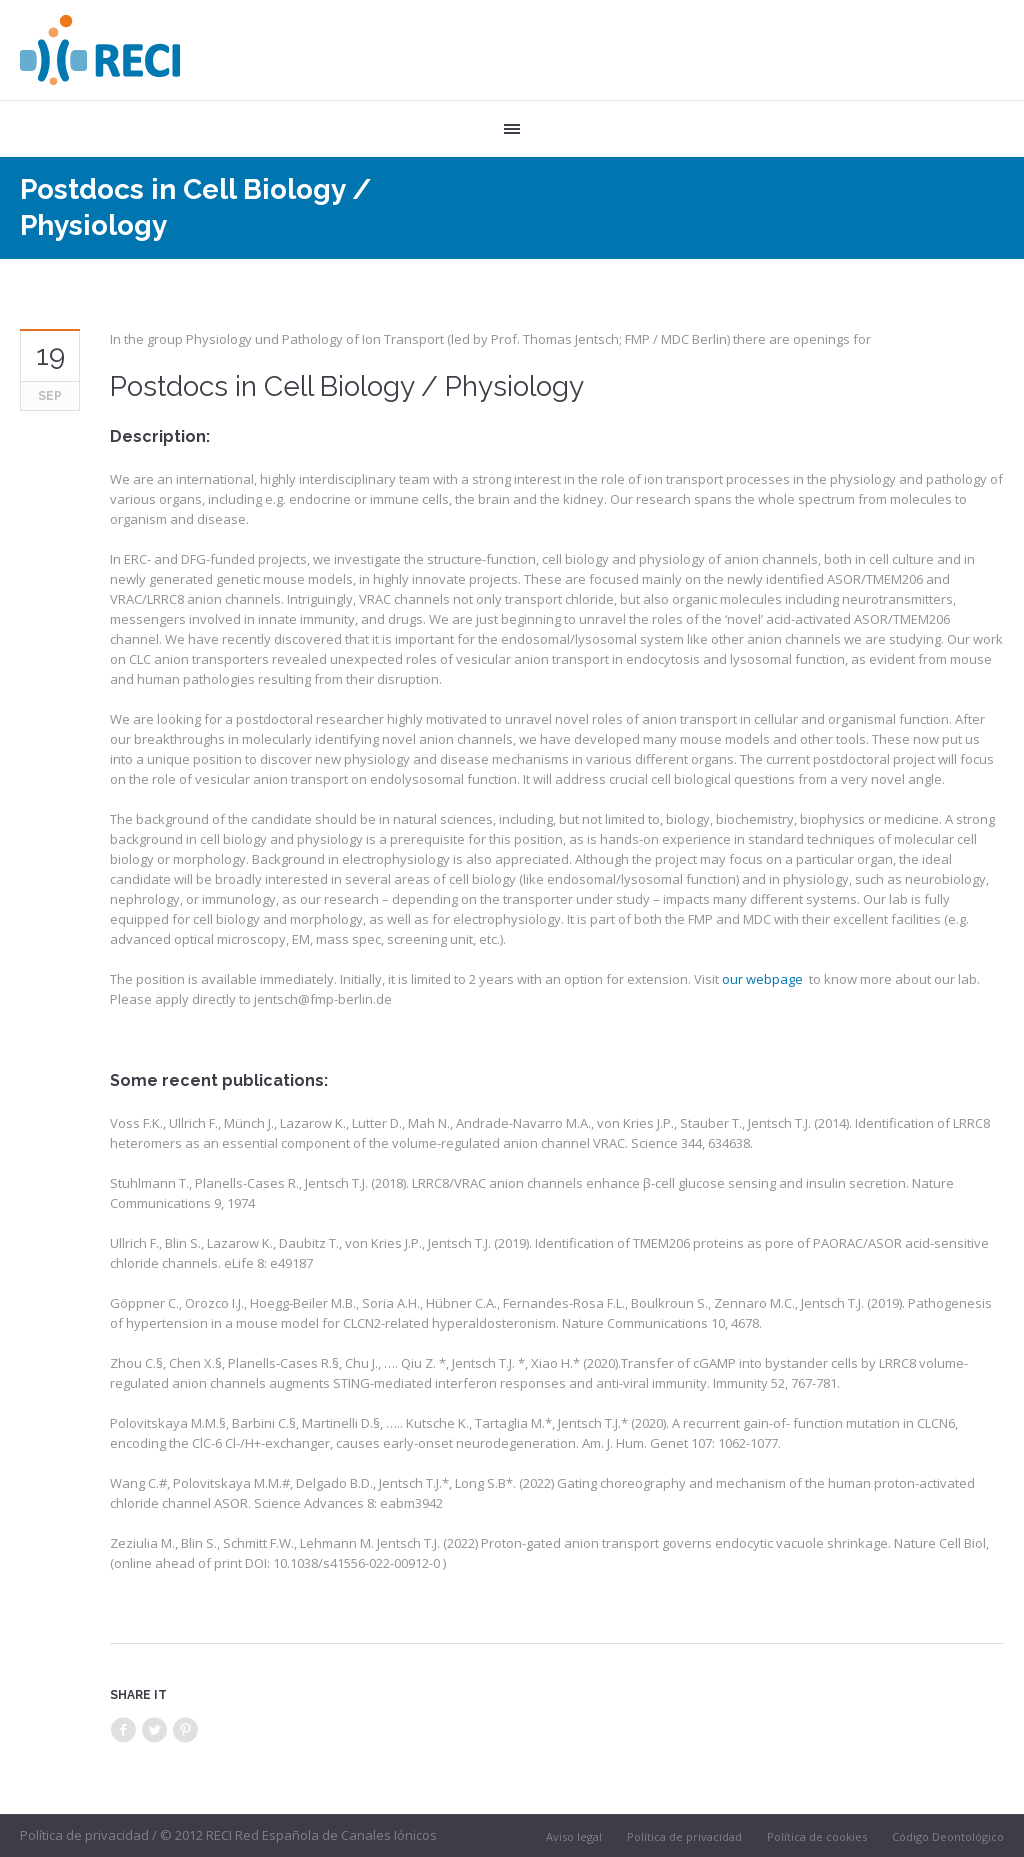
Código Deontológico (948, 1836)
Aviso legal (574, 1836)
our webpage (762, 979)
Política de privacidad (684, 1836)
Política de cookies (817, 1836)
